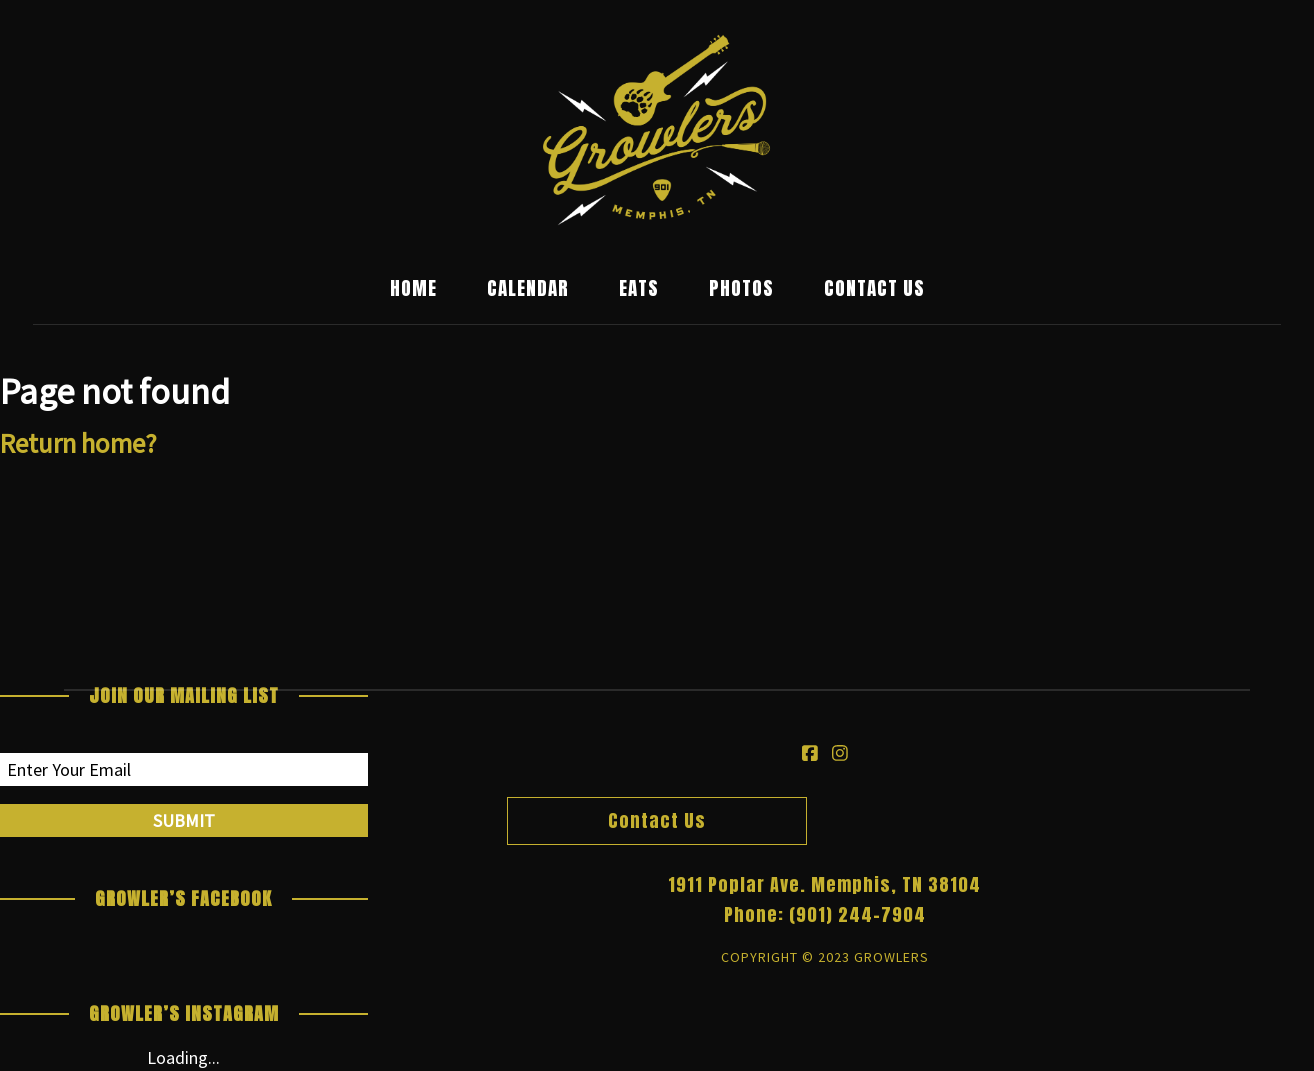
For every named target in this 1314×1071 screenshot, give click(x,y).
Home (413, 288)
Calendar (528, 288)
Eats (639, 288)
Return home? (78, 443)
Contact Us (874, 288)
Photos (741, 288)
